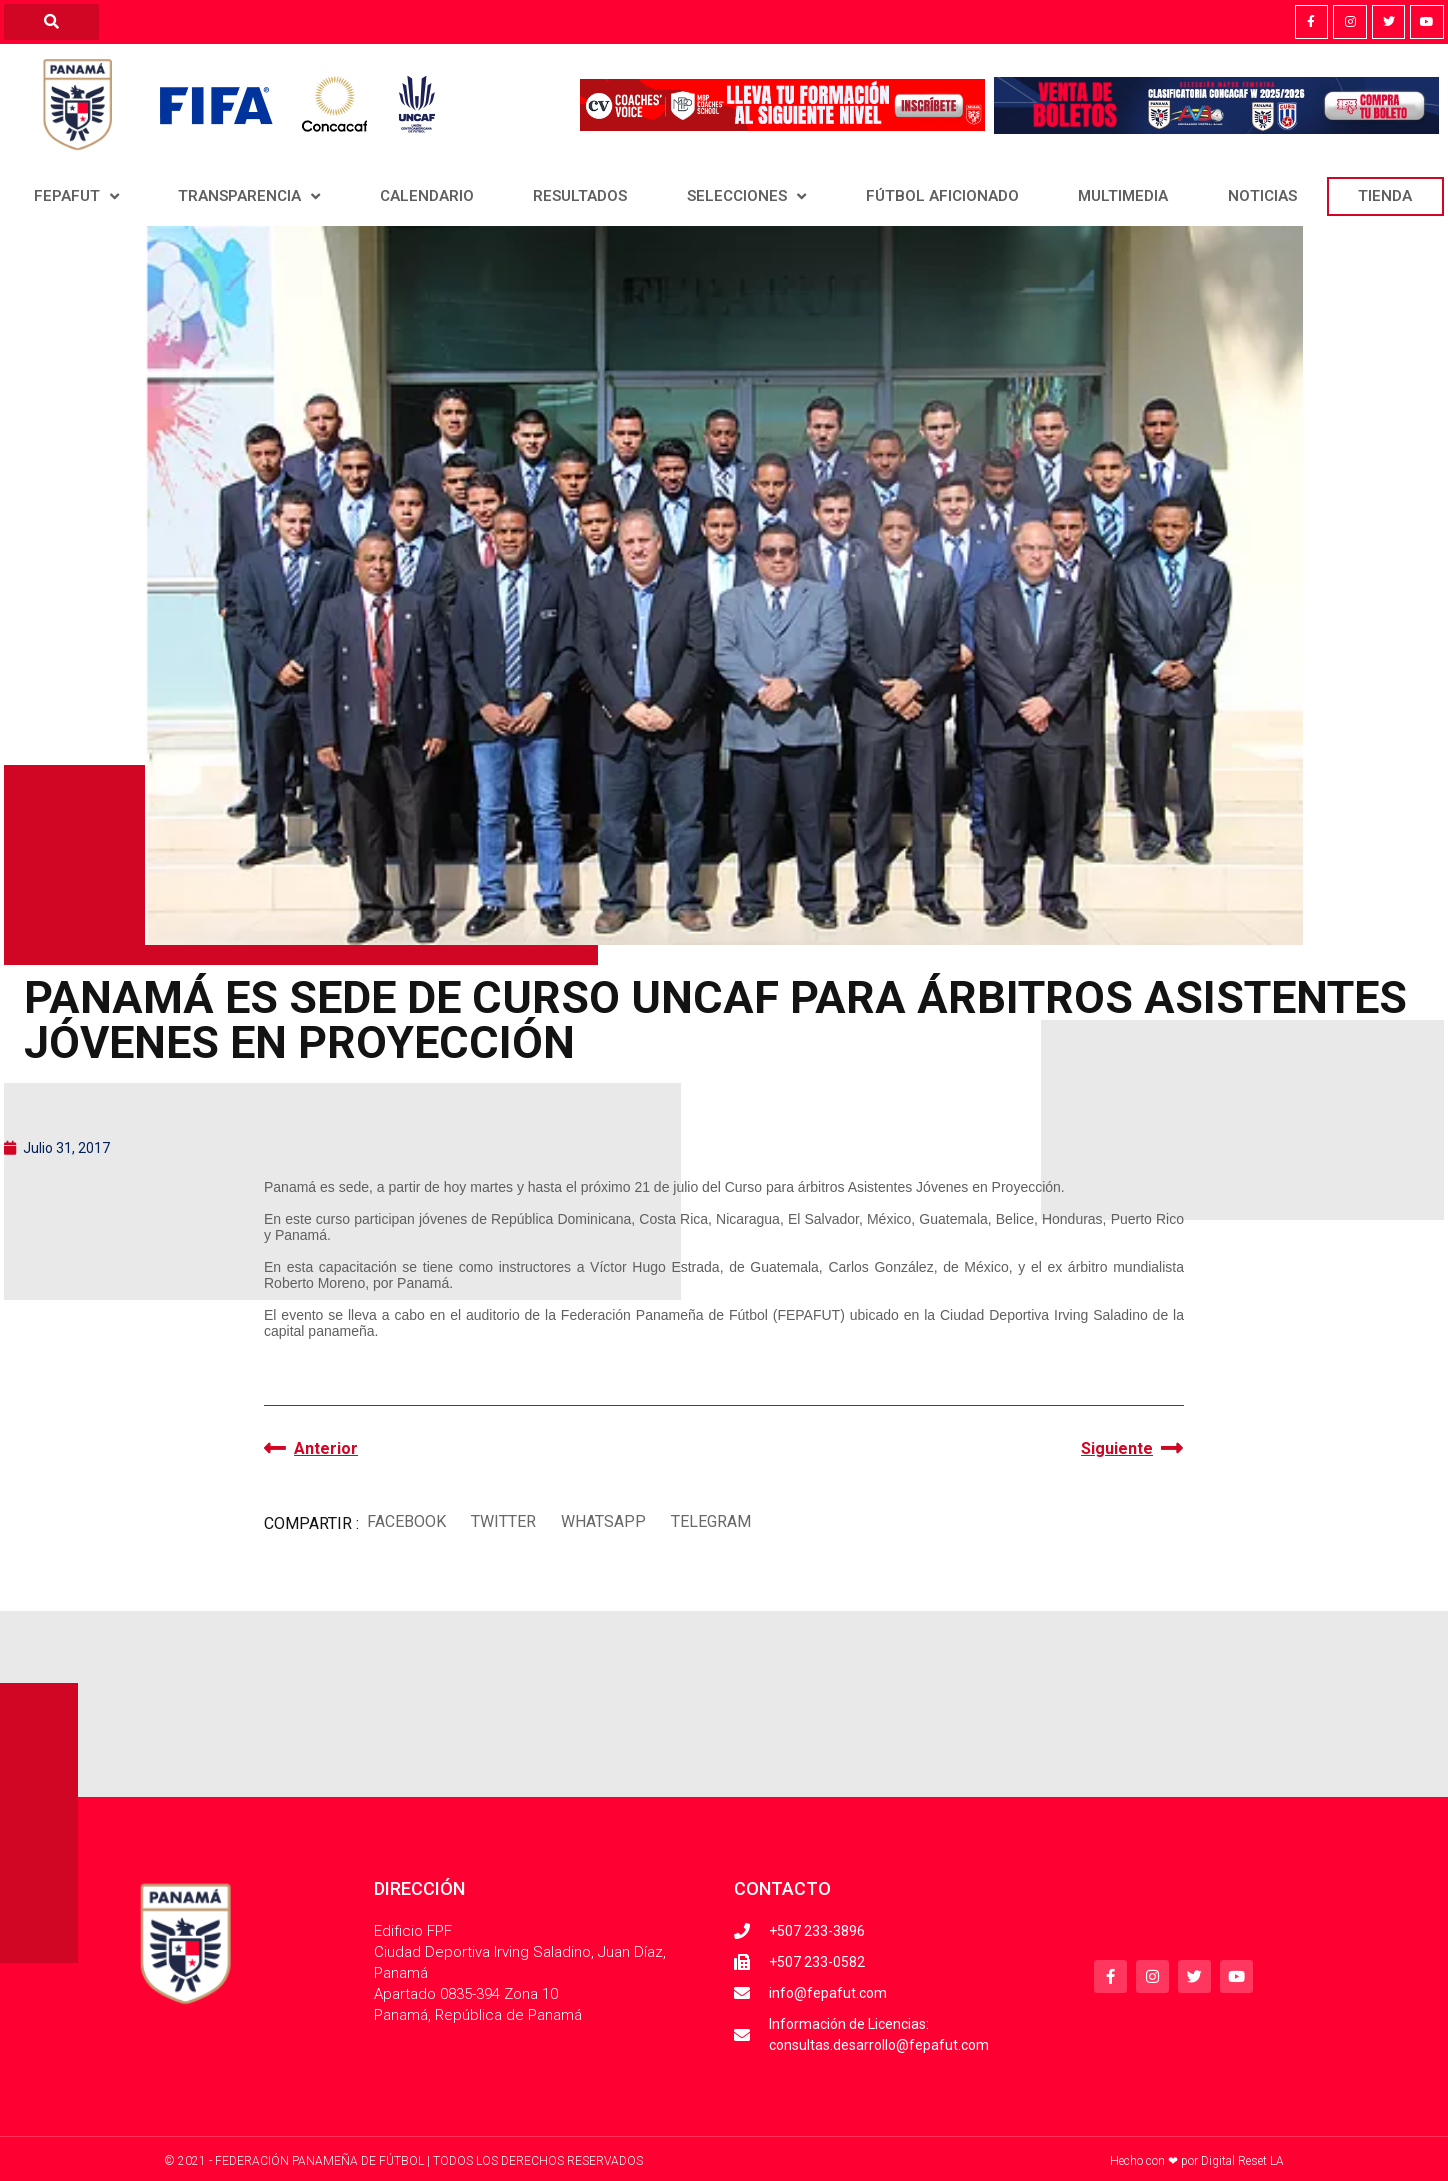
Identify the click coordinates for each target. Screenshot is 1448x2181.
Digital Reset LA (1242, 2161)
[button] (406, 1522)
